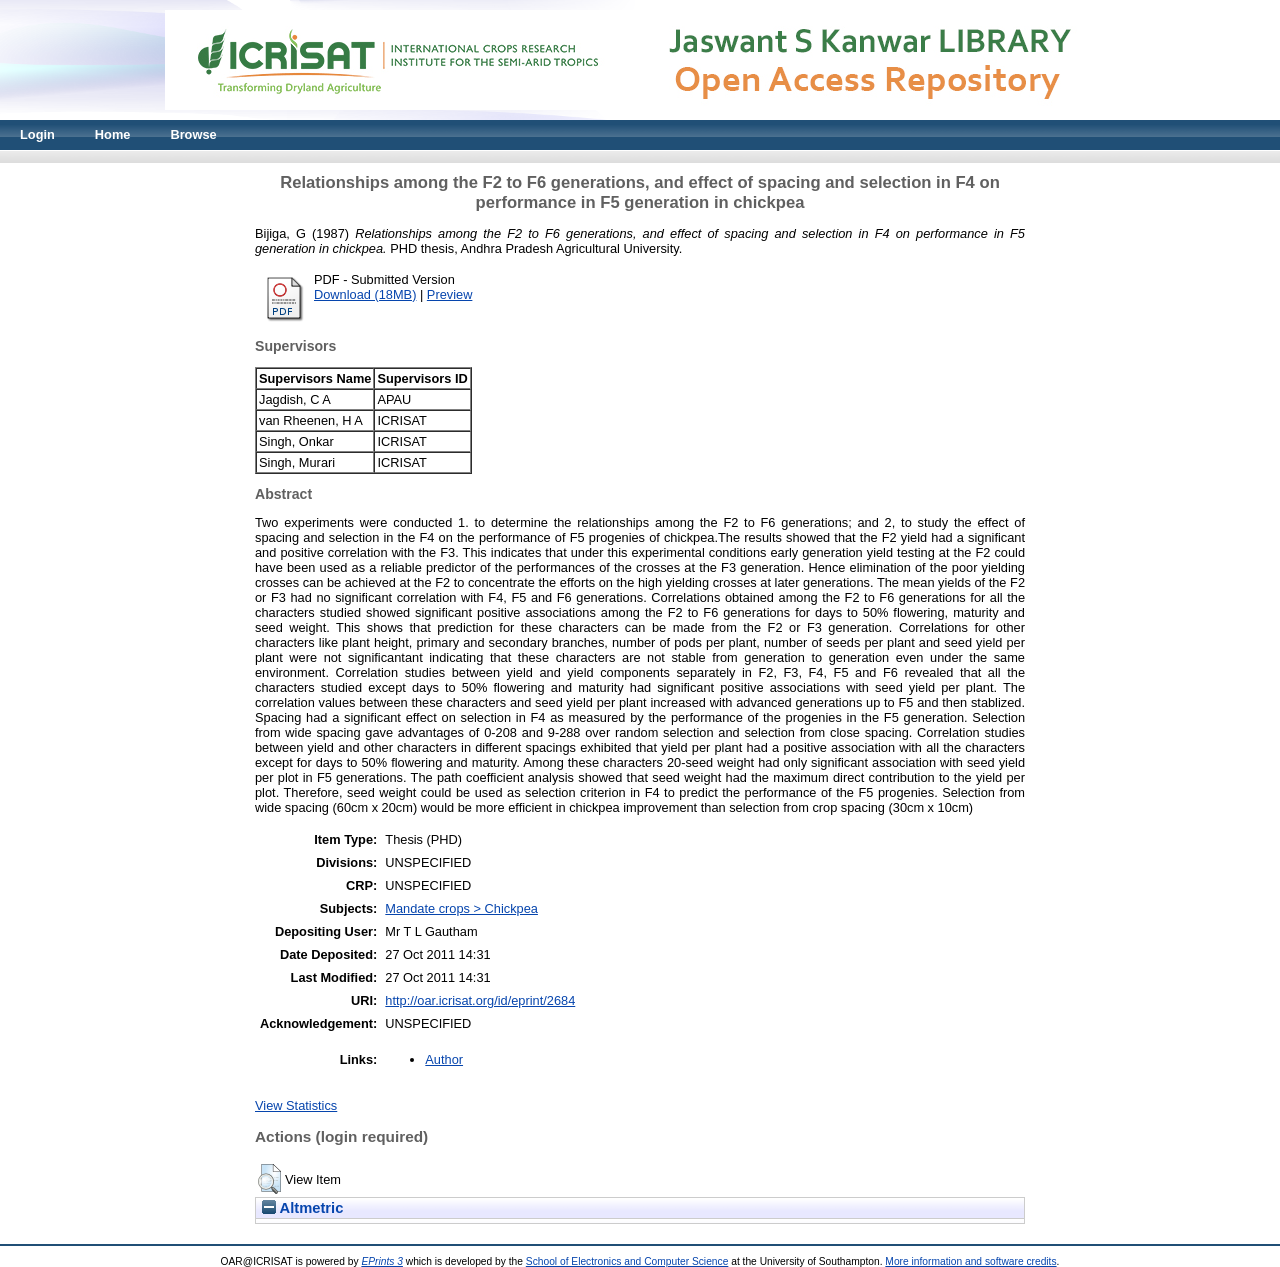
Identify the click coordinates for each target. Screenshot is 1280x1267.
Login (37, 134)
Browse (193, 134)
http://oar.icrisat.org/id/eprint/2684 (480, 1000)
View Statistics (296, 1105)
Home (113, 134)
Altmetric (302, 1208)
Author (444, 1059)
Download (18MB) (365, 294)
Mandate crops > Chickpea (461, 908)
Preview (450, 294)
